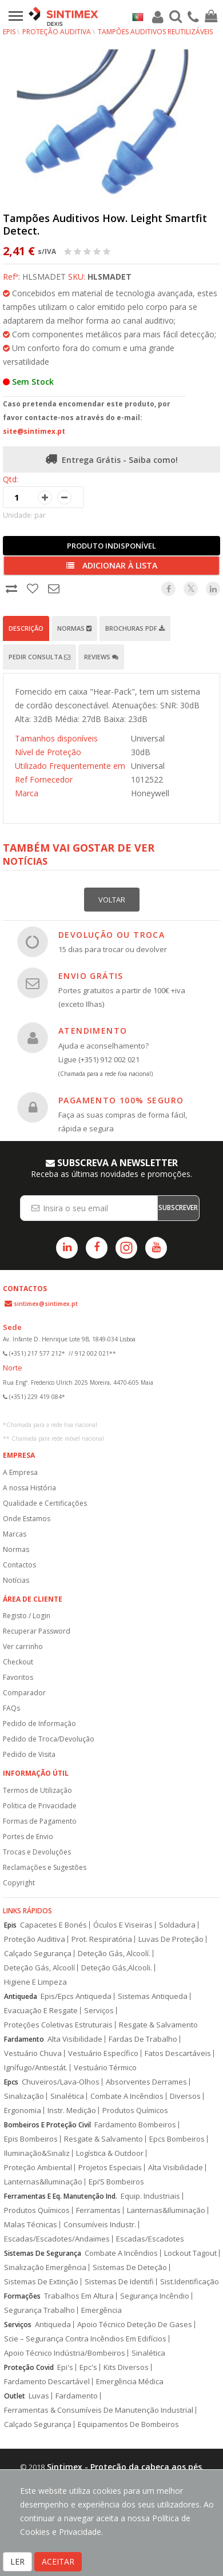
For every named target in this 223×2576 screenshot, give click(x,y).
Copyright (19, 1883)
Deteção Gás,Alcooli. (116, 1968)
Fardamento (24, 2039)
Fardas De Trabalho (143, 2039)
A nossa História (29, 1488)
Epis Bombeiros (31, 2139)
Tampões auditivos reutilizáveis (155, 32)
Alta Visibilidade (74, 2039)
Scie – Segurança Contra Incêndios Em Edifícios (85, 2339)
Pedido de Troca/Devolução (48, 1739)
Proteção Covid (29, 2367)
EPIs (9, 32)
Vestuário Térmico (105, 2067)
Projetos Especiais (110, 2167)
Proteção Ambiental (38, 2167)
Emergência (101, 2310)
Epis (10, 1925)
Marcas (14, 1534)
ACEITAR (58, 2561)
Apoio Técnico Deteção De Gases (134, 2324)
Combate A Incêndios (127, 2096)
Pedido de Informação (39, 1723)
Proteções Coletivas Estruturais (58, 2025)
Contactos (19, 1565)
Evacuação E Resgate (41, 2010)
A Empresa (20, 1472)
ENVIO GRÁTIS (91, 975)
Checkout (18, 1662)
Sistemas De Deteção (130, 2267)
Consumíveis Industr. (99, 2224)
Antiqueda (20, 1996)
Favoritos (18, 1677)
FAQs (11, 1708)
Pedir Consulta (39, 656)
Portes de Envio (28, 1836)
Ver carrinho (23, 1646)
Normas (74, 628)
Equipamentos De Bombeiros (128, 2424)
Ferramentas (98, 2210)
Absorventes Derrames (146, 2082)
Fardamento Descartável (47, 2381)
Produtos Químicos (135, 2110)
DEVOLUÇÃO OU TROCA (111, 934)
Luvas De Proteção (171, 1939)
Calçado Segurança (37, 1953)
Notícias (16, 1580)
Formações (22, 2296)
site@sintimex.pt (34, 431)
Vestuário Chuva (33, 2053)
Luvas (39, 2396)
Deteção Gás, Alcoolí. (114, 1953)
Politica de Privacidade (40, 1806)
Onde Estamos (26, 1518)
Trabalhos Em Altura (79, 2296)
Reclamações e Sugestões (44, 1867)
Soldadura (177, 1925)
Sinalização (24, 2096)
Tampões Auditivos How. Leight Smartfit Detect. (105, 224)
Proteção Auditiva (56, 32)
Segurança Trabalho (39, 2310)
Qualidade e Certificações (45, 1503)
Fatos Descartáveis (178, 2053)
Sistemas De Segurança (42, 2253)
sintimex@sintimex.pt (46, 1304)
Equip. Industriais (150, 2196)
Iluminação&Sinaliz (37, 2153)
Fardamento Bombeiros (135, 2124)
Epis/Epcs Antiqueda (76, 1996)
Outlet (14, 2396)
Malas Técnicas (30, 2224)
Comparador (24, 1693)
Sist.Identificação (189, 2281)
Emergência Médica (130, 2381)
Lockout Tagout (190, 2253)
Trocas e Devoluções (37, 1852)
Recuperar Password (36, 1631)
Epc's (88, 2367)
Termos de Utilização (37, 1790)
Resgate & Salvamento (158, 2025)
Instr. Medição (71, 2110)
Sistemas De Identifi (119, 2281)
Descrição (26, 628)
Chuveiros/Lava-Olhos (60, 2082)
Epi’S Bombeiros (116, 2182)
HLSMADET (109, 276)
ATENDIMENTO (92, 1030)
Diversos (185, 2096)
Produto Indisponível (111, 546)
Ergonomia (22, 2110)
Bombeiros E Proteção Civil (47, 2124)
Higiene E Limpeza (35, 1982)
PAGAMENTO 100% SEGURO (121, 1100)
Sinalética (67, 2096)
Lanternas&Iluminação (43, 2182)
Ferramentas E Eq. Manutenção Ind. (60, 2196)
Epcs (11, 2082)
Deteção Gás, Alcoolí (39, 1968)
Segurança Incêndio (154, 2296)
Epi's (65, 2367)
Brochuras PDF (135, 628)
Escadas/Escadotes (150, 2239)
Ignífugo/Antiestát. (35, 2067)
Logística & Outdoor (110, 2153)
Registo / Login (26, 1615)
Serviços (99, 2010)
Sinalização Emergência (45, 2267)
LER (17, 2561)
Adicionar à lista (111, 565)
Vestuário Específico (103, 2053)
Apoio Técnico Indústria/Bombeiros (64, 2353)
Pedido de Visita (29, 1754)
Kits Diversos (126, 2367)
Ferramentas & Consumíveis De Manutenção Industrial (98, 2410)
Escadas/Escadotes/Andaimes (57, 2239)
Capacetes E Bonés (53, 1925)
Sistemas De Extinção (41, 2281)
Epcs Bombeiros (177, 2139)
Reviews (101, 656)
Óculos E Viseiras (123, 1925)
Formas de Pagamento (40, 1821)
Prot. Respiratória (101, 1939)
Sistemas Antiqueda (153, 1996)
